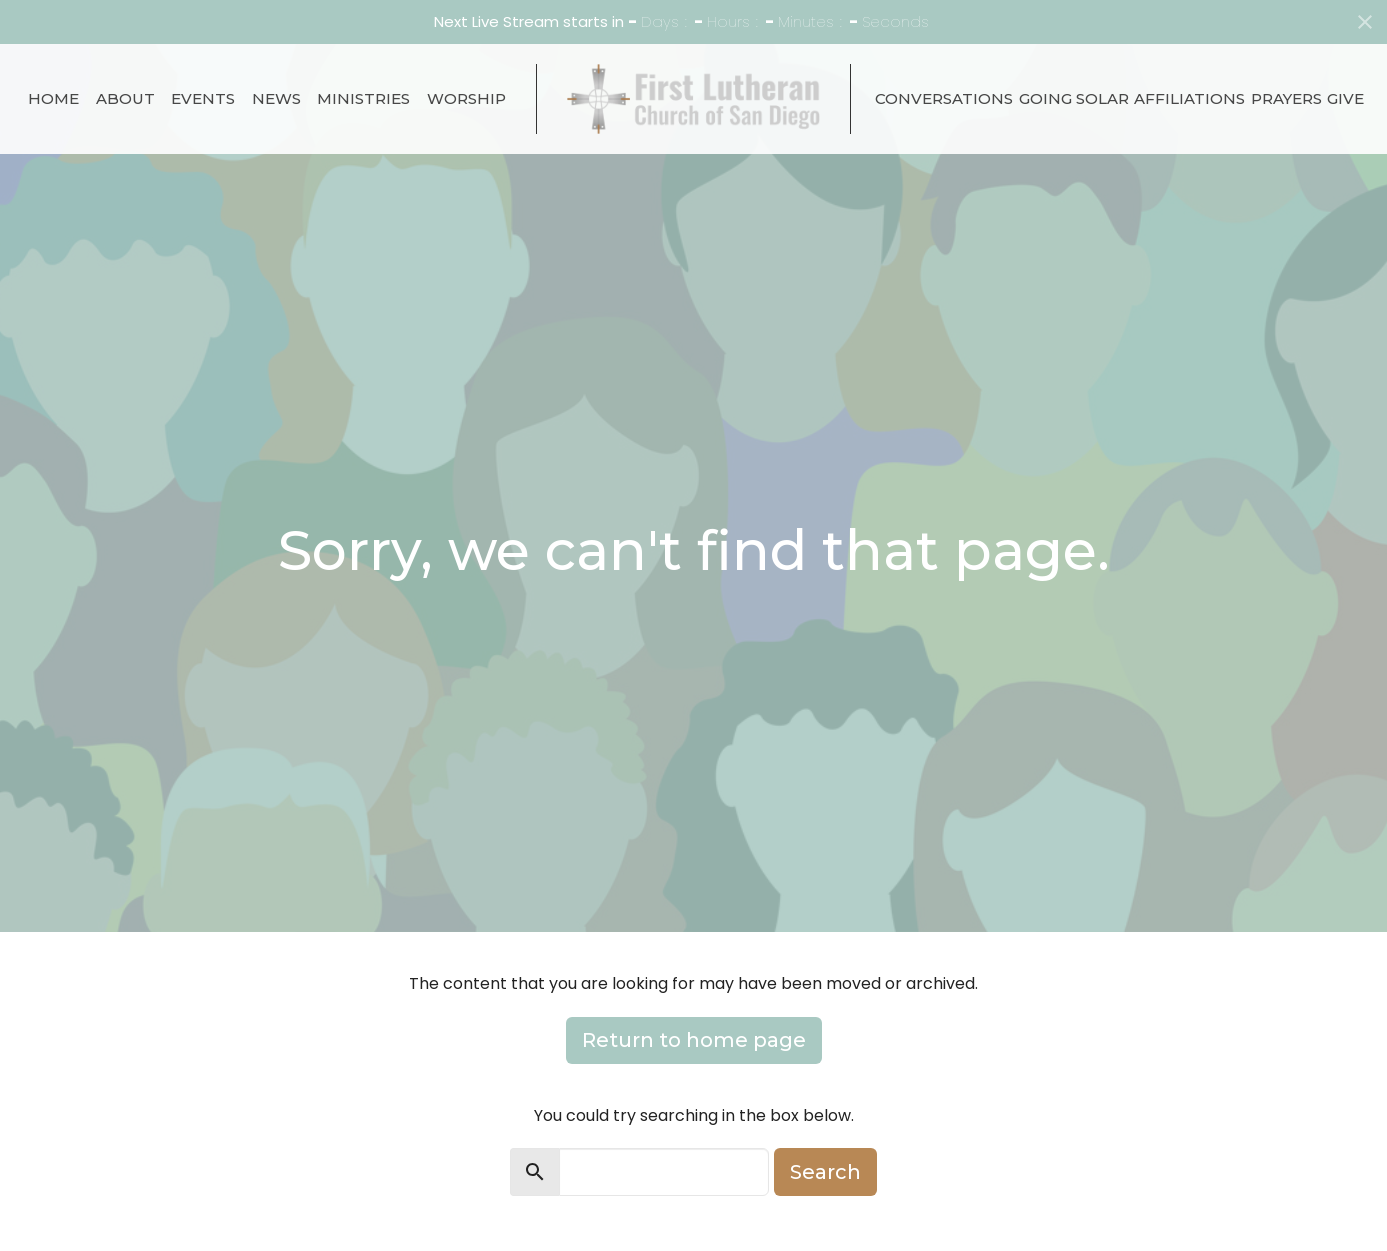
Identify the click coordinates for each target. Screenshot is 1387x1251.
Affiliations (1189, 98)
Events (203, 98)
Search (825, 1172)
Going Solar (1074, 98)
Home (53, 98)
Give (1345, 98)
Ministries (363, 98)
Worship (466, 98)
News (276, 98)
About (125, 98)
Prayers (1286, 98)
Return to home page (694, 1040)
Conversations (944, 98)
